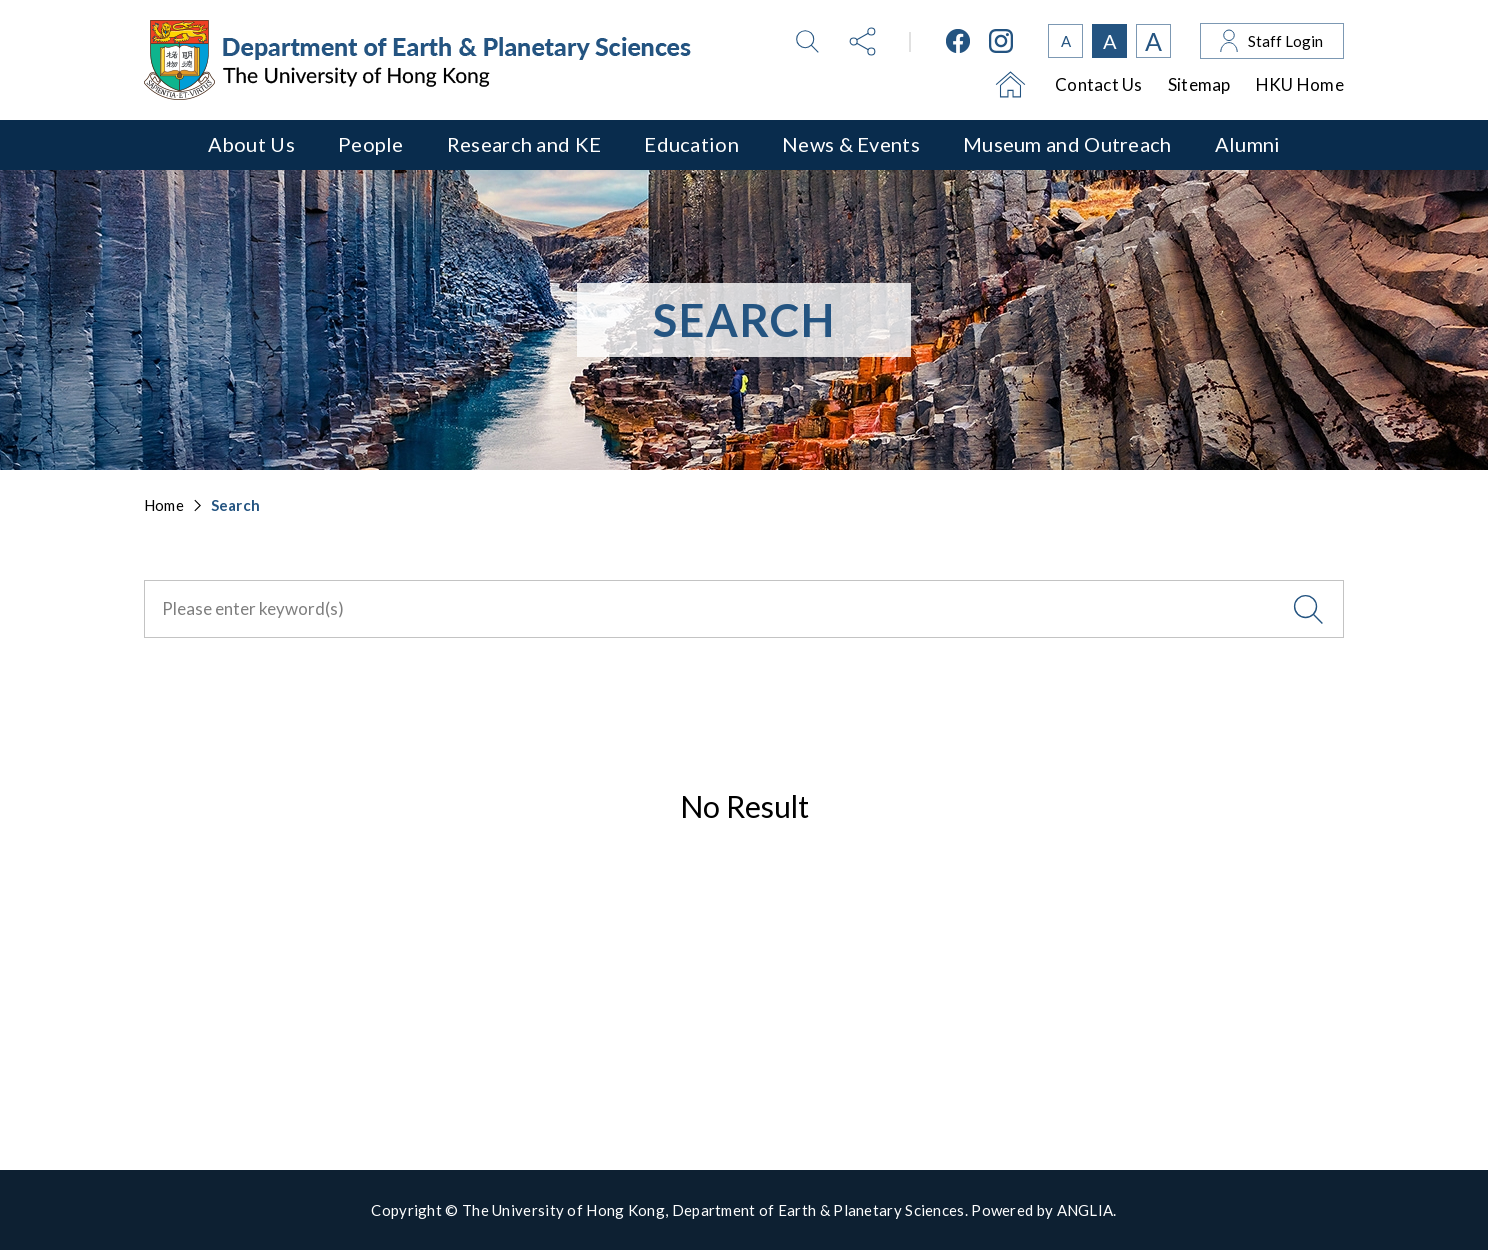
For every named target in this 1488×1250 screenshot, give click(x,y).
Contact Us (1099, 84)
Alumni (1248, 144)
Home (164, 505)
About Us (251, 144)
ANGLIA (1085, 1210)
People (371, 144)
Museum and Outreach (1067, 144)
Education (691, 144)
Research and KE (524, 144)
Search (235, 505)
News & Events (851, 144)
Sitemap (1199, 84)
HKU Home (1300, 84)
